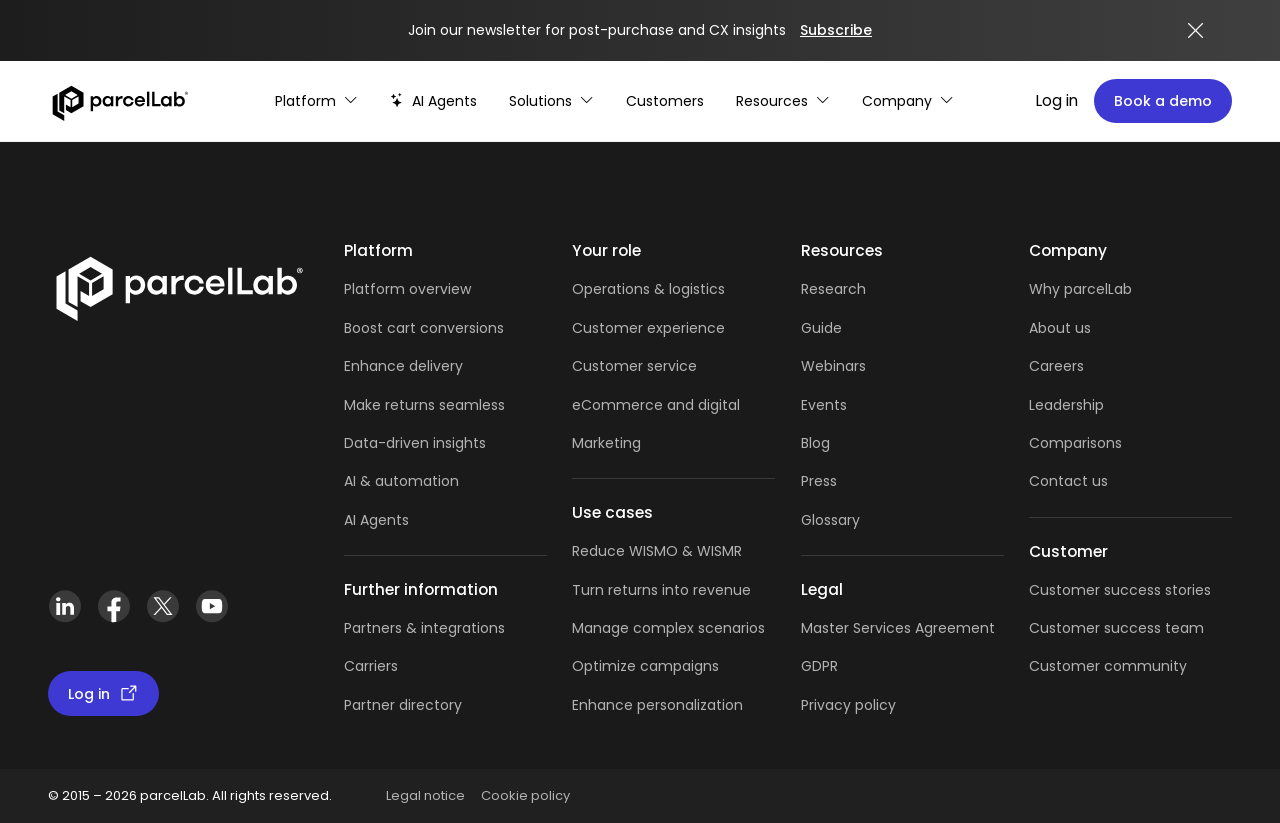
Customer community (1108, 666)
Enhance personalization (657, 705)
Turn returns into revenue (661, 590)
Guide (821, 328)
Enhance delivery (403, 366)
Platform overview (407, 289)
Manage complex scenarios (668, 628)
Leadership (1066, 405)
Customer (609, 366)
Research (833, 289)
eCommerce (617, 405)
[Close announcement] (1196, 31)
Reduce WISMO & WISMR (657, 551)
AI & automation (401, 481)
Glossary (830, 520)
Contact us (1068, 481)
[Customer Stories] (665, 101)
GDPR (819, 666)
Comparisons (1075, 443)
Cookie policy (525, 795)
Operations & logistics (648, 289)
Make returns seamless (424, 405)
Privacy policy (848, 705)
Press (819, 481)
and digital (701, 405)
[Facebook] (113, 606)
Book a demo (1163, 101)
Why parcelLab (1080, 289)
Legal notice (425, 795)
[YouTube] (211, 606)
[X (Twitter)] (162, 606)
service (672, 366)
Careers (1056, 366)
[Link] (178, 285)
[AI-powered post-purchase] (433, 101)
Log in (1057, 100)
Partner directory (403, 705)
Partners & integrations (424, 628)
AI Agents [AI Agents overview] (376, 520)
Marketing (606, 443)
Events (824, 405)
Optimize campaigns (645, 666)
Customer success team (1116, 628)
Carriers (371, 666)
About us (1060, 328)
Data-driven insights (415, 443)
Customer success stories (1120, 590)
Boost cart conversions (424, 328)
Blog (815, 443)
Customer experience (648, 328)
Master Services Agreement (898, 628)
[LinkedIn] (64, 606)
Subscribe (836, 30)
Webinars (833, 366)
